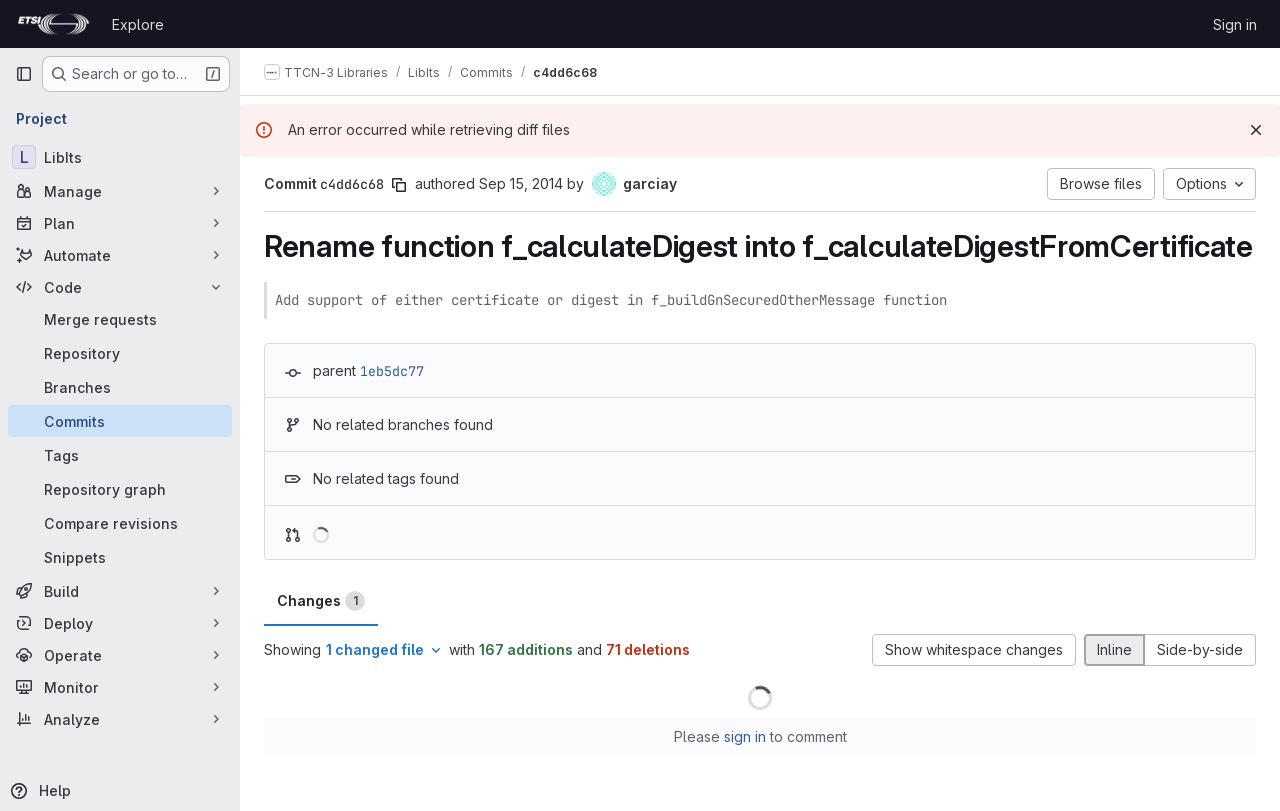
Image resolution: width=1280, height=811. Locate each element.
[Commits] (120, 421)
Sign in (1235, 24)
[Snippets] (120, 557)
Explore (138, 24)
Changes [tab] (321, 601)
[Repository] (120, 353)
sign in (745, 736)
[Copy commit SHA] (399, 185)
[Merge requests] (120, 319)
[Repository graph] (120, 489)
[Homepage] (53, 24)
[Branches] (120, 387)
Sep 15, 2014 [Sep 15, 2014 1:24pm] (521, 183)
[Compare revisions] (120, 523)
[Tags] (120, 455)
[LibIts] (120, 157)
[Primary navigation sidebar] (24, 74)
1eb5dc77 (392, 371)
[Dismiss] (1256, 130)
